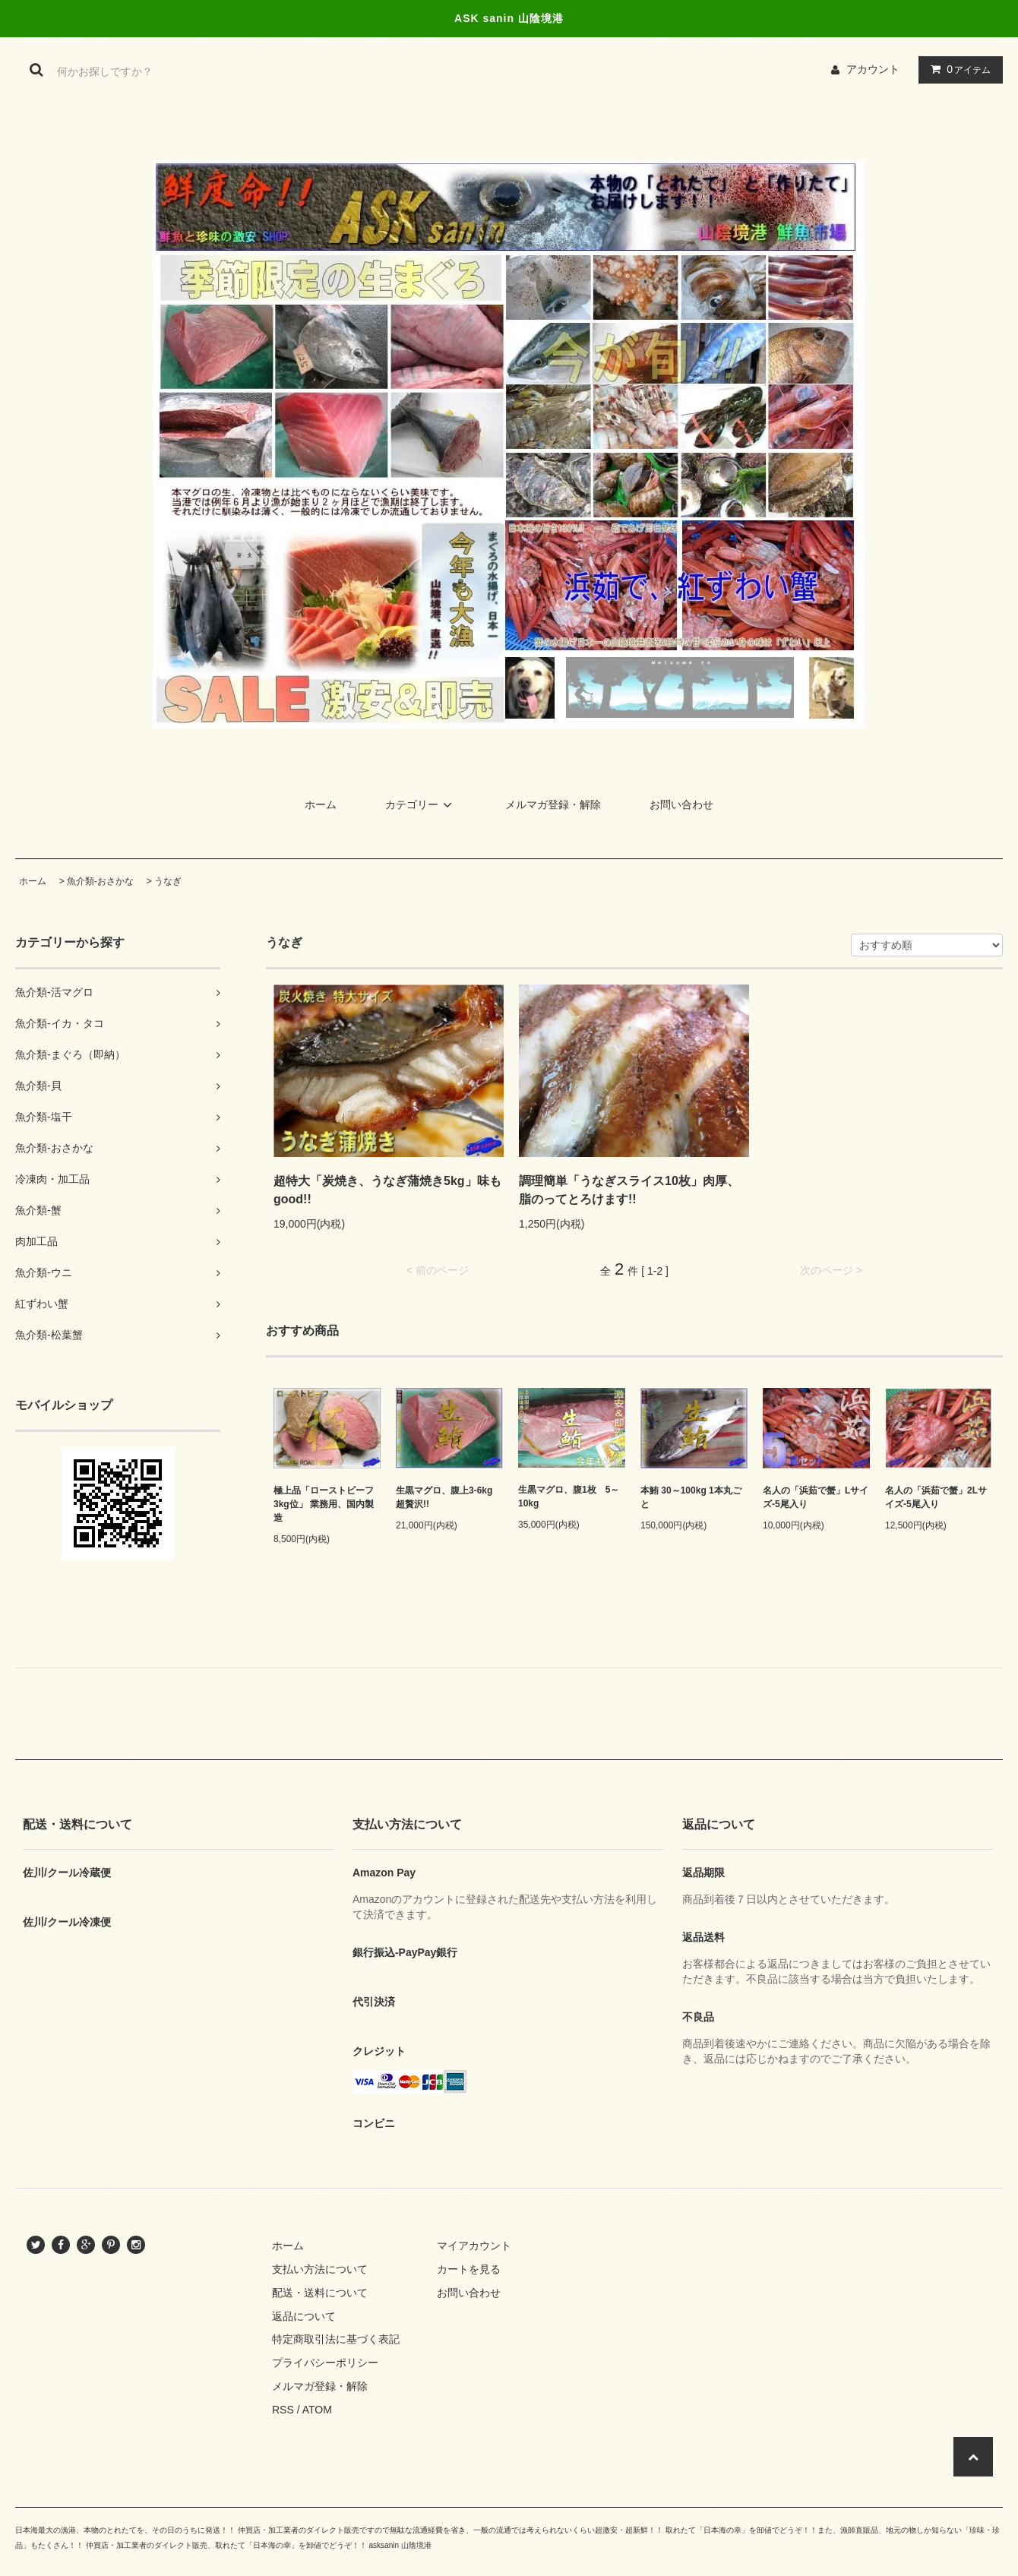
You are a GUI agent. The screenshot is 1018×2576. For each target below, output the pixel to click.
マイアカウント (474, 2245)
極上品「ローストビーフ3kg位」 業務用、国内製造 (323, 1504)
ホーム (321, 804)
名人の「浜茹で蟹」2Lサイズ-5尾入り (936, 1497)
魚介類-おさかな (100, 881)
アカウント (872, 69)
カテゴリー (421, 804)
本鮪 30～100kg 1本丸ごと (690, 1497)
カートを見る (469, 2269)
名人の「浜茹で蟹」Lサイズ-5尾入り (815, 1497)
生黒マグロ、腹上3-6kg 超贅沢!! (448, 1497)
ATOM (317, 2410)
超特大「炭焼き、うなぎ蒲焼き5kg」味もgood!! (387, 1190)
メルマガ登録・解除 (553, 804)
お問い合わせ (681, 804)
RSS (283, 2410)
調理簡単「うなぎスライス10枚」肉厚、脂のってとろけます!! (629, 1190)
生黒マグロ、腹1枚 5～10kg (568, 1496)
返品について (304, 2316)
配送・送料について (320, 2293)
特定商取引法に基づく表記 (336, 2339)
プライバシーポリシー (325, 2362)
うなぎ (168, 881)
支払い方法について (320, 2269)
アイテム (957, 69)
